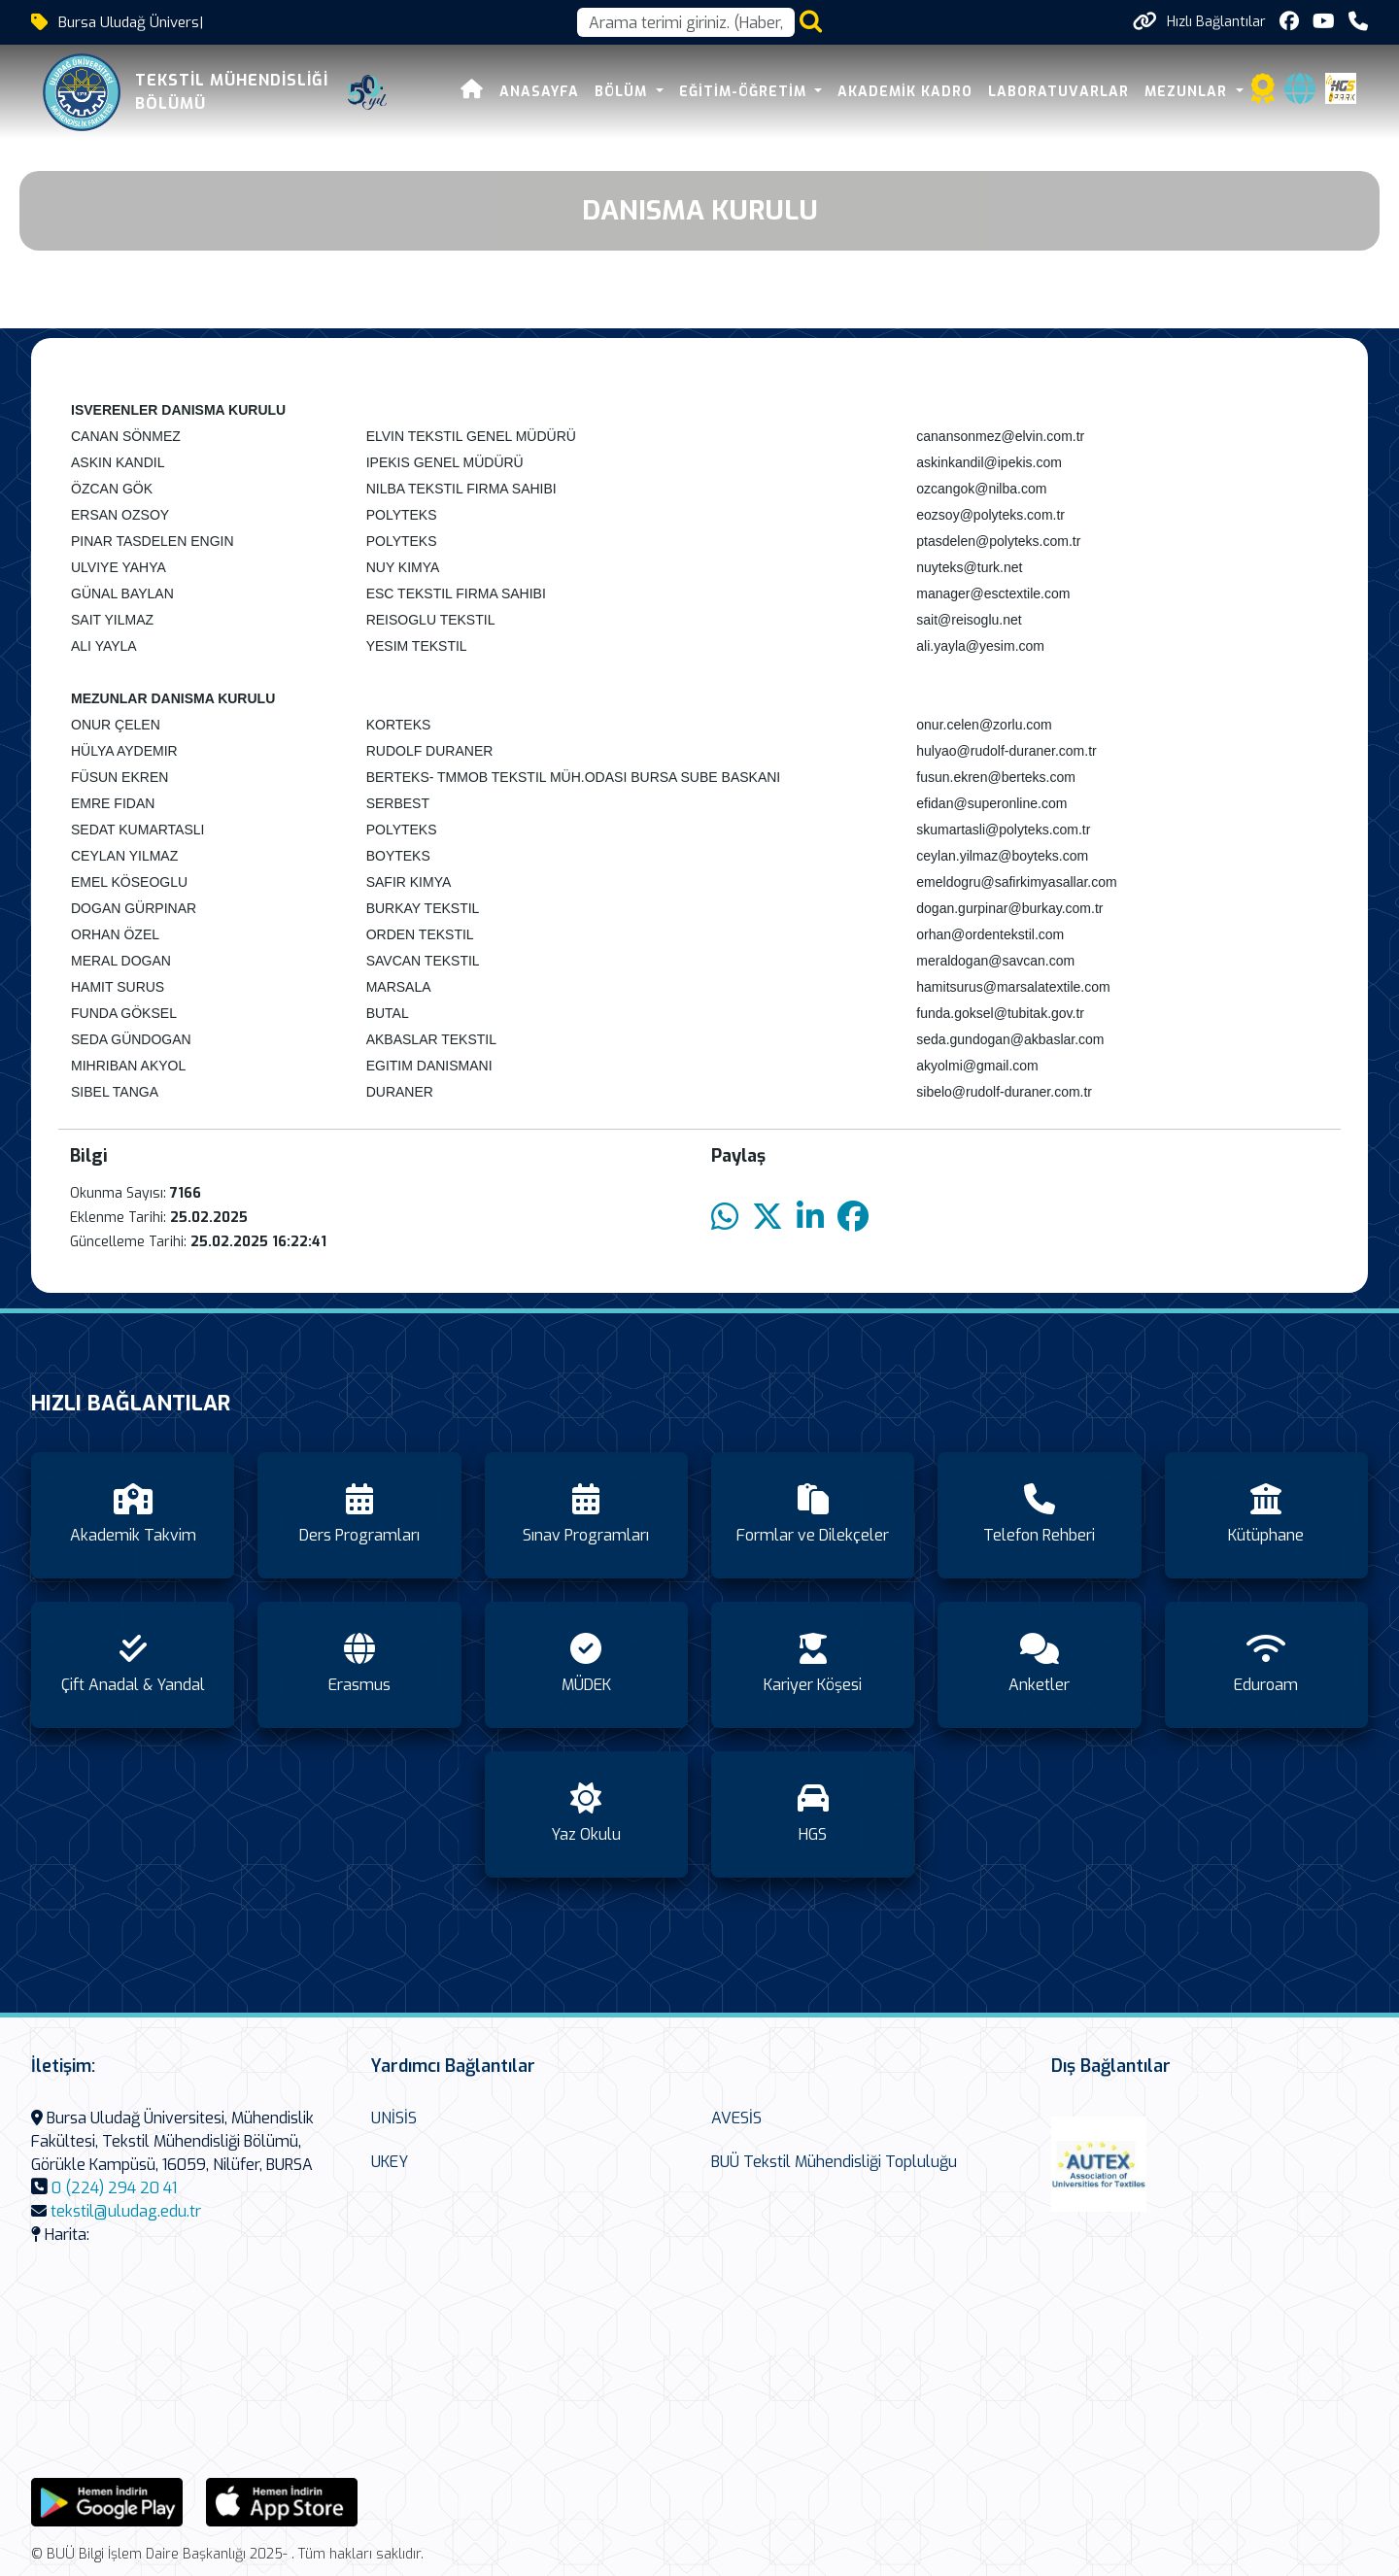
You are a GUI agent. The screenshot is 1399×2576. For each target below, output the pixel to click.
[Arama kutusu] (686, 22)
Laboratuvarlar (1058, 92)
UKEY (389, 2162)
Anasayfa (539, 92)
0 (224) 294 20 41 (114, 2188)
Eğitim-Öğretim (745, 92)
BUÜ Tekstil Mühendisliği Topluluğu (834, 2162)
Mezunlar (1188, 92)
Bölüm (623, 92)
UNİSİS (394, 2118)
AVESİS (736, 2118)
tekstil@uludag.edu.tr (126, 2211)
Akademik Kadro (904, 92)
